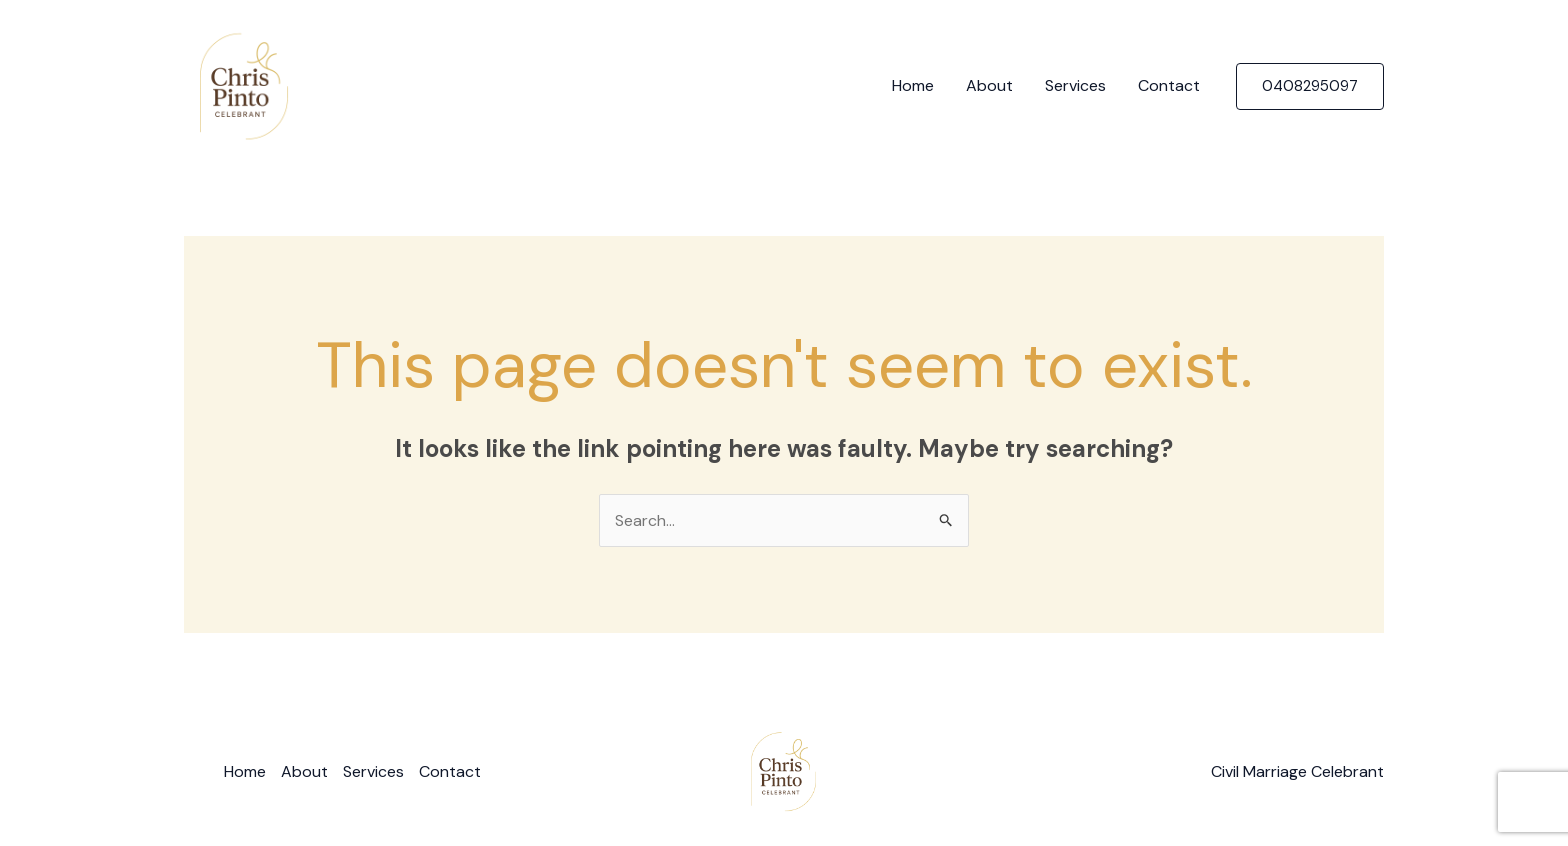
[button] (1310, 86)
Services (1075, 85)
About (989, 85)
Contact (1169, 85)
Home (913, 85)
